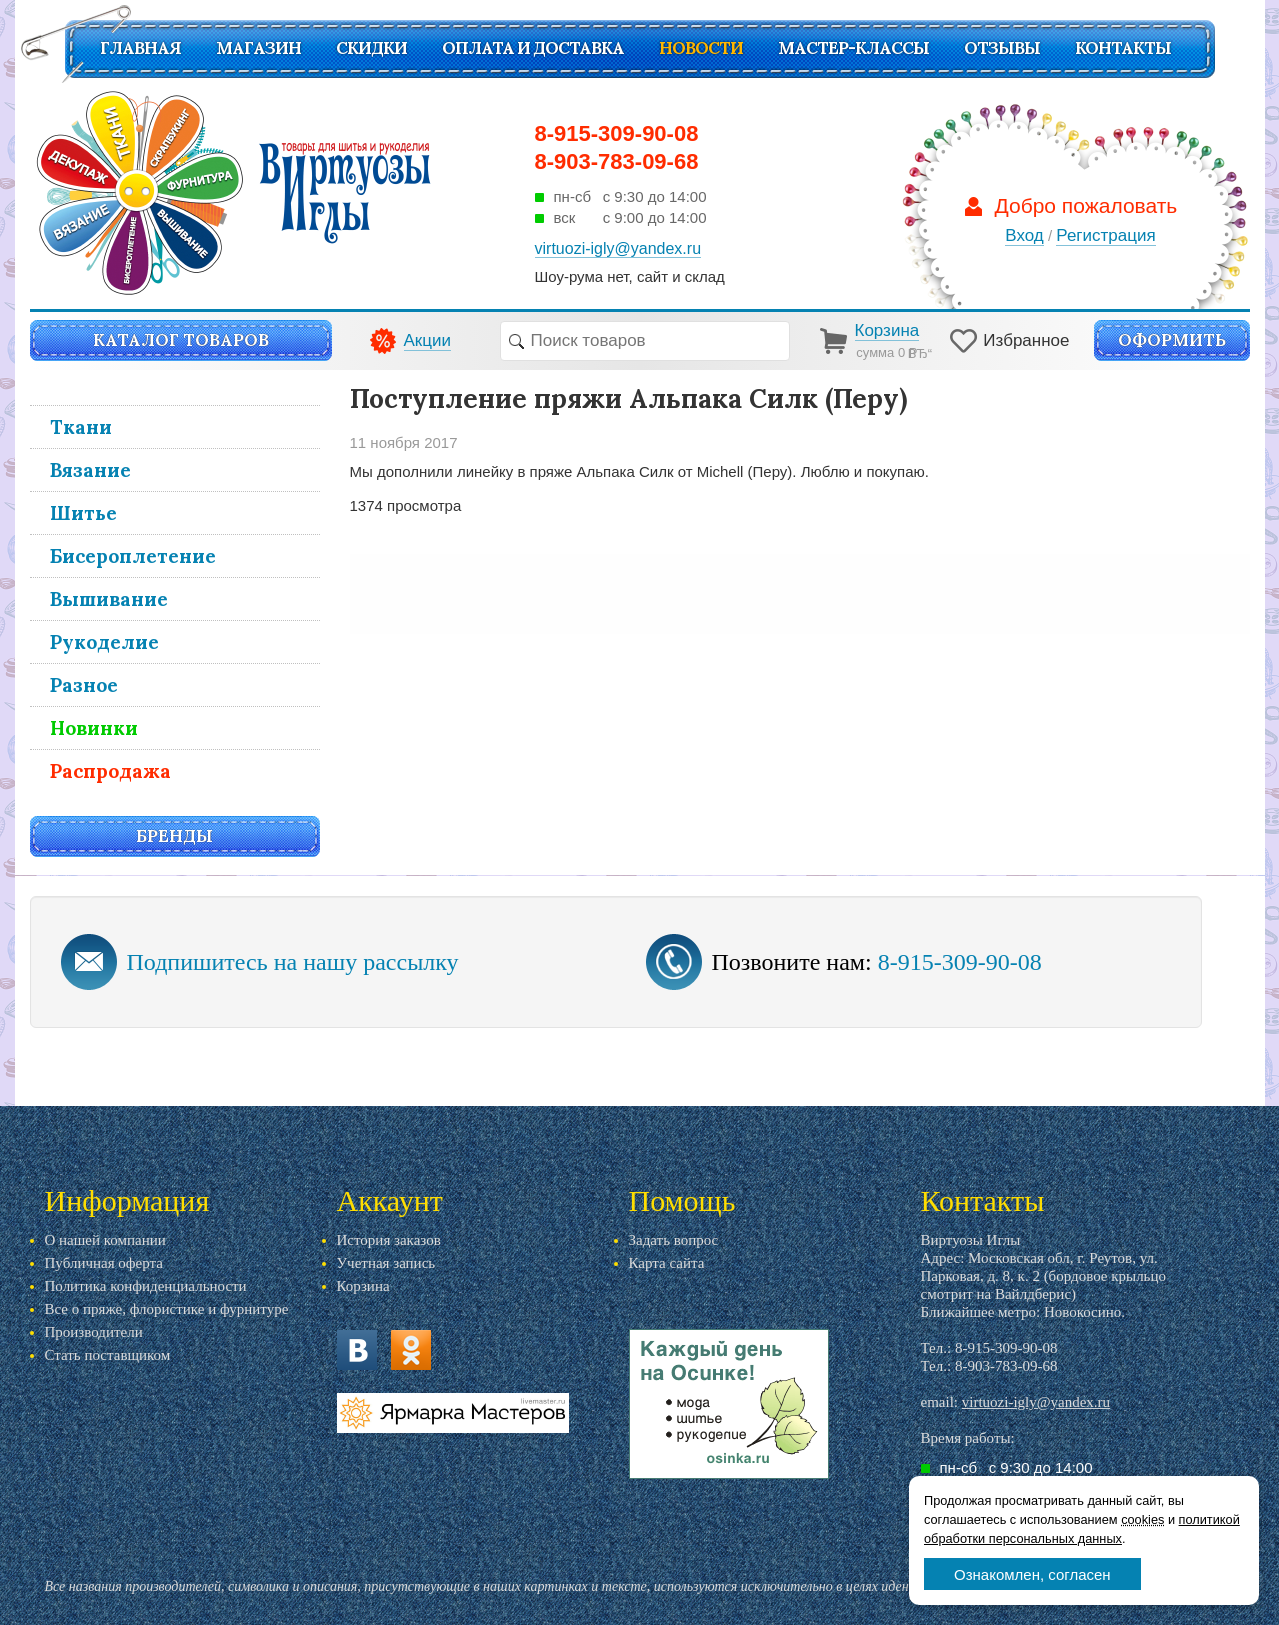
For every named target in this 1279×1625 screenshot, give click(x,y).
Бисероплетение (133, 556)
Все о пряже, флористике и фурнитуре (167, 1309)
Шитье (83, 513)
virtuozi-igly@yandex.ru (1036, 1402)
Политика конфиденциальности (146, 1286)
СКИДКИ (371, 48)
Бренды (174, 836)
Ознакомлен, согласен (1032, 1574)
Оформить (1172, 340)
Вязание (90, 470)
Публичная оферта (104, 1263)
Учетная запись (386, 1263)
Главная (140, 48)
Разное (84, 685)
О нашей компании (105, 1240)
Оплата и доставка (533, 48)
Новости (701, 48)
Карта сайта (667, 1263)
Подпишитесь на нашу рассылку (293, 962)
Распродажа (110, 771)
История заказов (389, 1240)
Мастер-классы (853, 48)
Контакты (1123, 48)
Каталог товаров (181, 340)
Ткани (81, 427)
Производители (94, 1332)
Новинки (94, 728)
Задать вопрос (674, 1240)
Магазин (258, 48)
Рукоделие (104, 642)
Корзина (363, 1286)
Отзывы (1002, 48)
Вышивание (109, 599)
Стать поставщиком (108, 1355)
